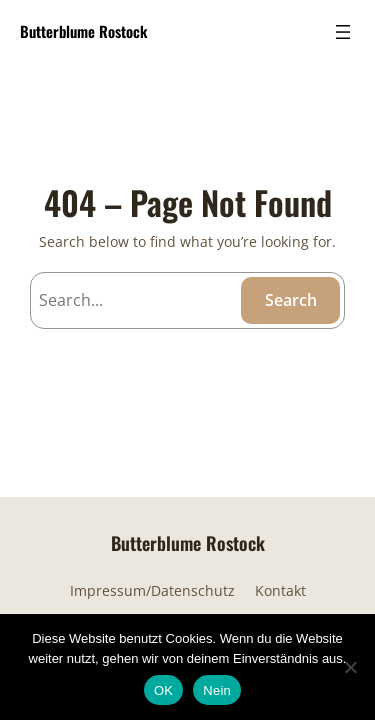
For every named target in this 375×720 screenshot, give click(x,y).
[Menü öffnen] (343, 32)
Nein (217, 690)
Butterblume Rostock (83, 31)
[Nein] (350, 667)
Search (291, 300)
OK (163, 690)
